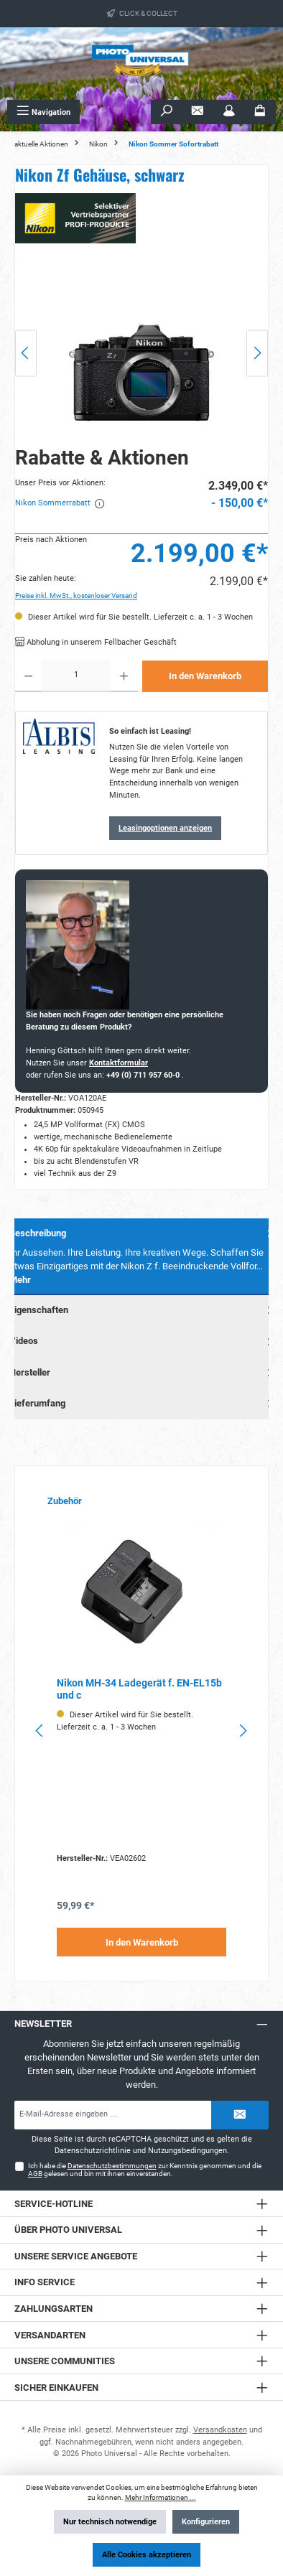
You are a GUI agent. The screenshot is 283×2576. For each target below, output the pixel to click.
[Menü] (43, 112)
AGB (35, 2174)
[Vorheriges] (26, 353)
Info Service (44, 2282)
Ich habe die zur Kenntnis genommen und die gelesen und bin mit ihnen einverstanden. (144, 2170)
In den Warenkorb (205, 676)
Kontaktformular (118, 1063)
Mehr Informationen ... (160, 2497)
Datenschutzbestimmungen (112, 2166)
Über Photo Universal (68, 2229)
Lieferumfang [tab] (142, 1403)
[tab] (141, 1256)
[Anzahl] (76, 676)
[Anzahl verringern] (28, 676)
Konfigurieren (206, 2521)
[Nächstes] (257, 353)
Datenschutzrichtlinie (93, 2150)
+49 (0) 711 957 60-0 (144, 1075)
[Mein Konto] (229, 112)
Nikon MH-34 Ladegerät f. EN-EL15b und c (139, 1689)
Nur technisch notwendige (110, 2521)
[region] (141, 353)
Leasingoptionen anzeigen (165, 828)
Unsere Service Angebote (75, 2256)
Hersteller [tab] (142, 1372)
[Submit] (240, 2115)
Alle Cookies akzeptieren (146, 2554)
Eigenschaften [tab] (142, 1309)
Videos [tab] (142, 1340)
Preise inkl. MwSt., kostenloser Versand (76, 595)
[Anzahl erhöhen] (124, 676)
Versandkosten (220, 2430)
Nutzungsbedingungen (187, 2150)
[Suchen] (166, 112)
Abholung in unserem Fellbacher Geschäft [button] (96, 642)
